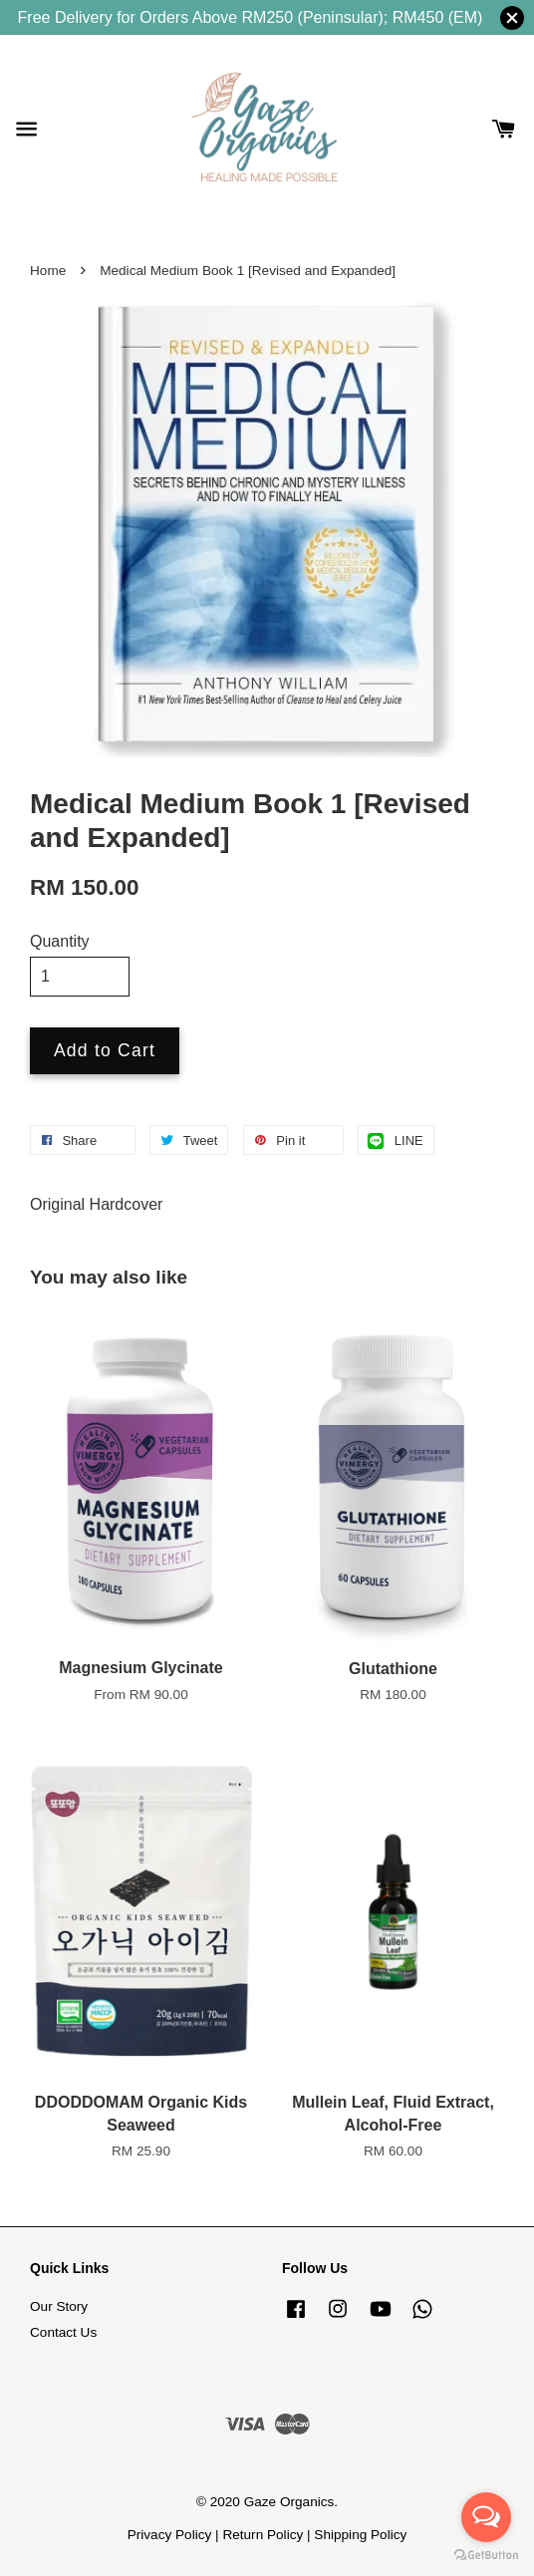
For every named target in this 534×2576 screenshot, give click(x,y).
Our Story (59, 2306)
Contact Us (63, 2332)
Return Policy (262, 2534)
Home (48, 270)
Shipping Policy (360, 2534)
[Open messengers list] (486, 2517)
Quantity (60, 941)
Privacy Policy (170, 2534)
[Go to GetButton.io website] (486, 2555)
